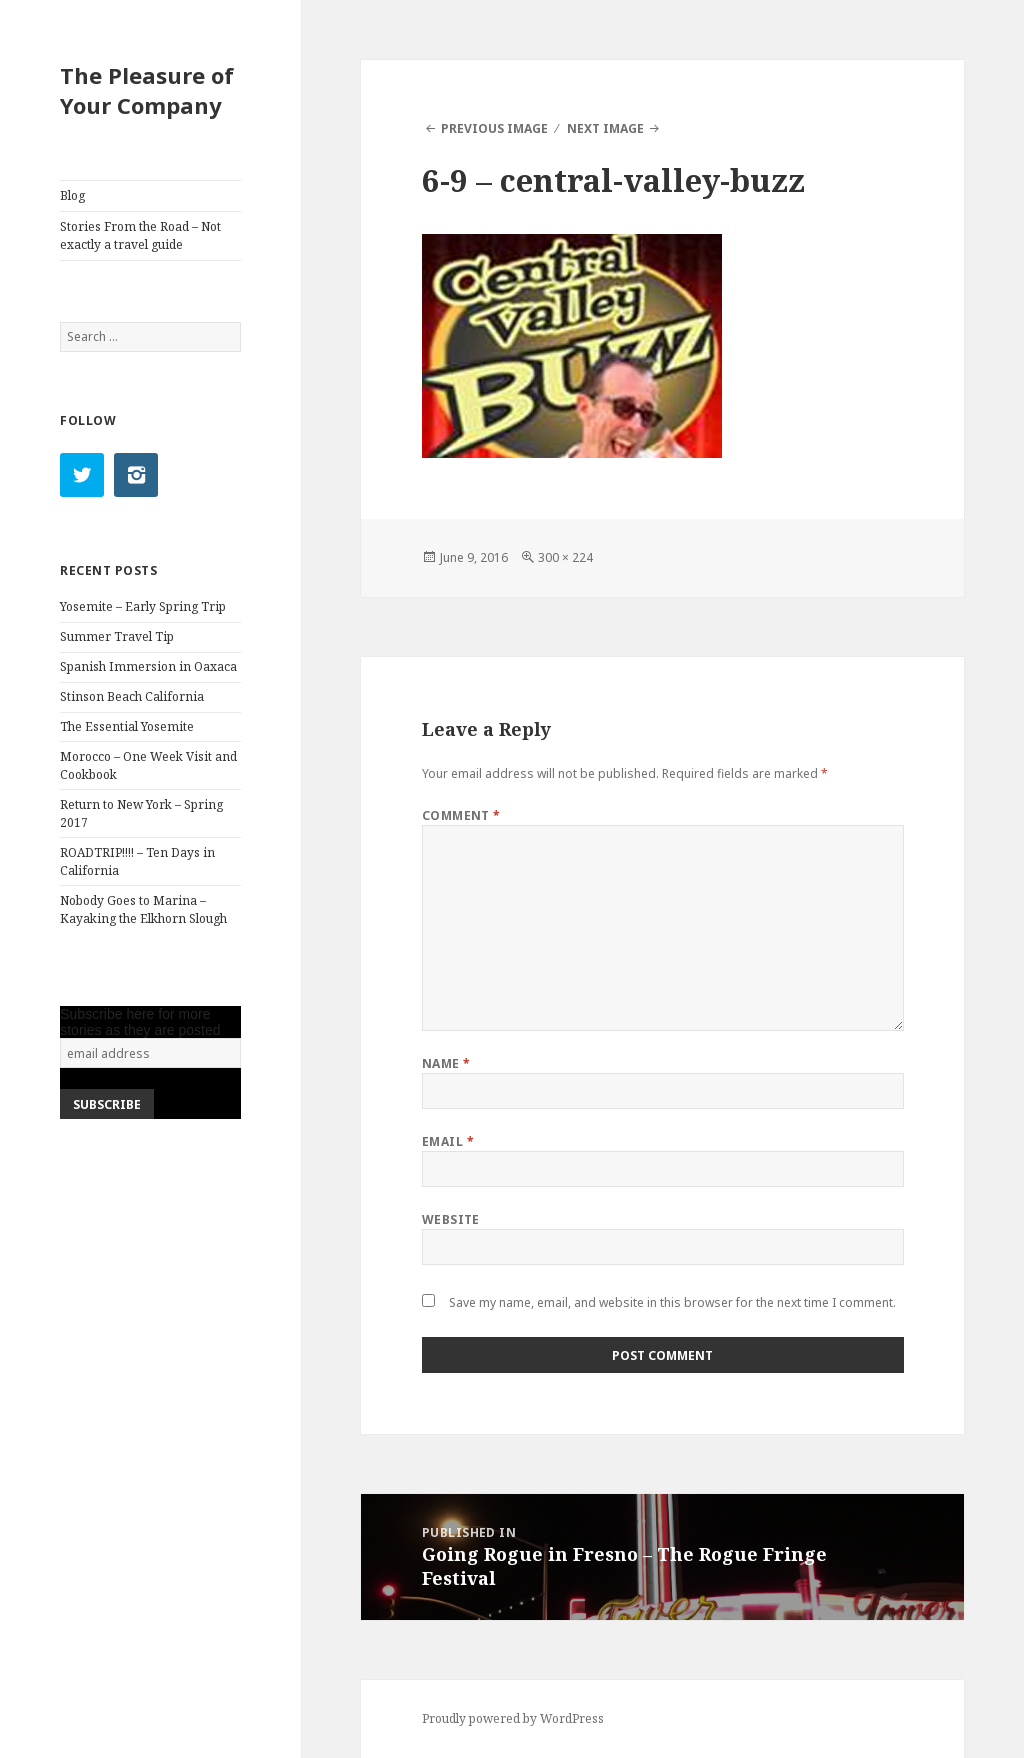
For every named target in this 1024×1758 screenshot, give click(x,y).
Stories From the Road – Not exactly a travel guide (140, 235)
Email (448, 1141)
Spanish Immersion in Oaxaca (148, 666)
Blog (72, 195)
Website (451, 1219)
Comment (461, 815)
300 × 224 (565, 557)
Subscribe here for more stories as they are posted (140, 1022)
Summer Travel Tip (117, 636)
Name (446, 1063)
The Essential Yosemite (127, 726)
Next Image (605, 128)
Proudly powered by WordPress (513, 1718)
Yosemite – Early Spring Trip (143, 606)
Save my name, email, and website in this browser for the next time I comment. (672, 1302)
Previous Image (494, 128)
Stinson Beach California (132, 696)
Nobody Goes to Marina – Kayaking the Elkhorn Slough (143, 909)
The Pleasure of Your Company (147, 90)
